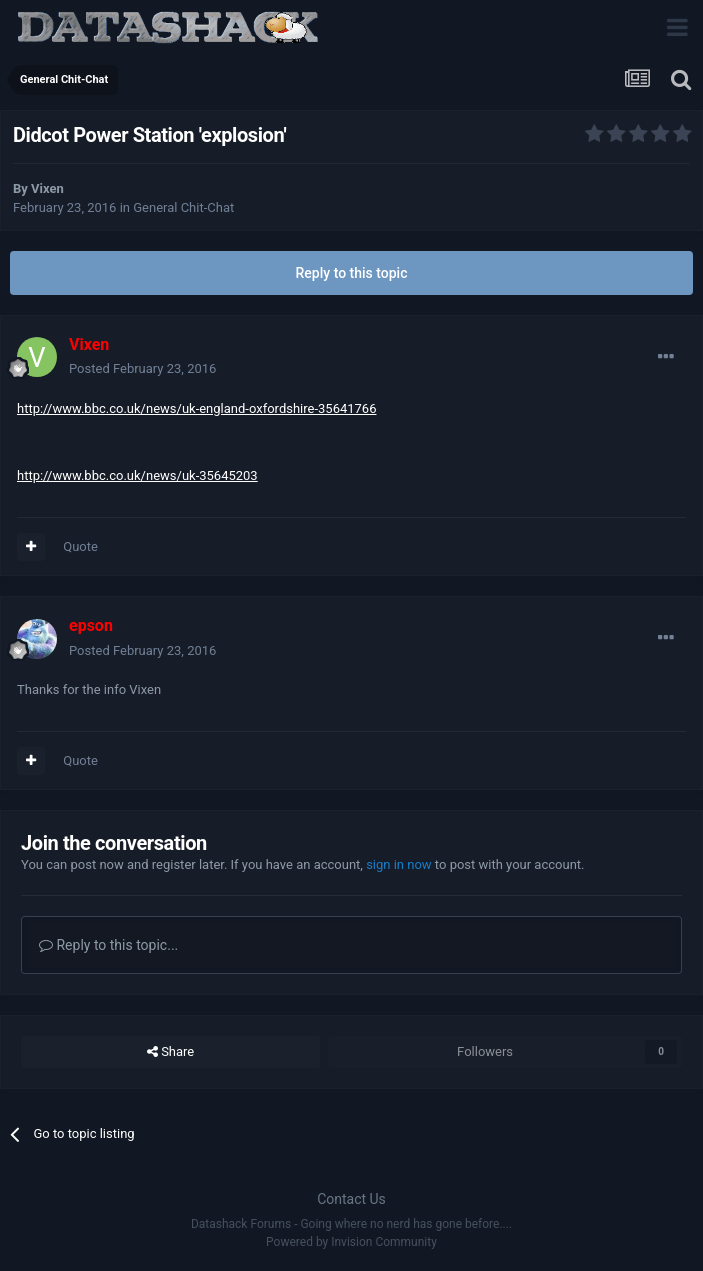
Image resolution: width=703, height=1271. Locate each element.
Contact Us (351, 1199)
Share (170, 1052)
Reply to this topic (352, 273)
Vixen (47, 188)
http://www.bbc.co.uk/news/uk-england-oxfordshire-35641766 (196, 408)
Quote (80, 546)
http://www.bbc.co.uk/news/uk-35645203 (137, 475)
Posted (142, 368)
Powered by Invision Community (351, 1242)
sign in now (399, 864)
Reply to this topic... (108, 945)
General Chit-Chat (183, 207)
